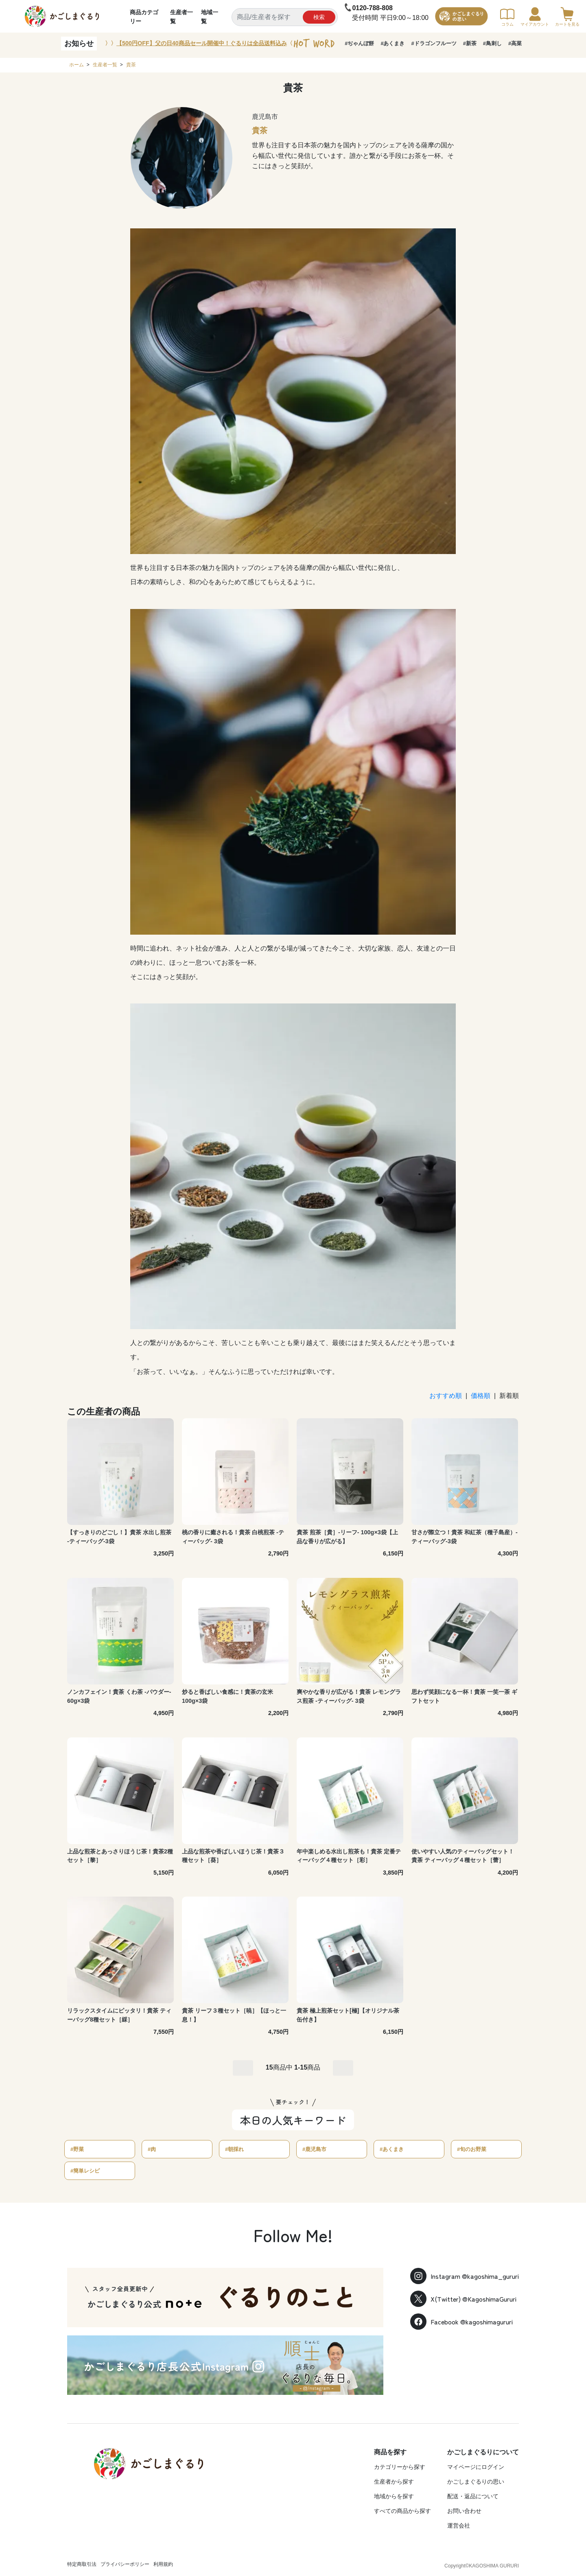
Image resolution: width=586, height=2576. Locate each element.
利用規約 (163, 2564)
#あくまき (392, 43)
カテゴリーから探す (399, 2467)
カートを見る (567, 16)
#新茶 (470, 43)
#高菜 (515, 43)
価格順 (480, 1395)
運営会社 (458, 2525)
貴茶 (131, 65)
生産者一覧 (105, 65)
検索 (319, 17)
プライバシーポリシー (125, 2564)
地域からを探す (394, 2496)
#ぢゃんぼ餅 (359, 43)
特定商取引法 (81, 2564)
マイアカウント (534, 16)
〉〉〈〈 (201, 43)
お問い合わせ (464, 2511)
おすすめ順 (445, 1395)
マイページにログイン (475, 2467)
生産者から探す (394, 2481)
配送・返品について (473, 2496)
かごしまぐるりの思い (475, 2481)
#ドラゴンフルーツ (434, 43)
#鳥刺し (492, 43)
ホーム (76, 65)
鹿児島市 (265, 116)
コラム (507, 16)
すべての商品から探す (402, 2511)
